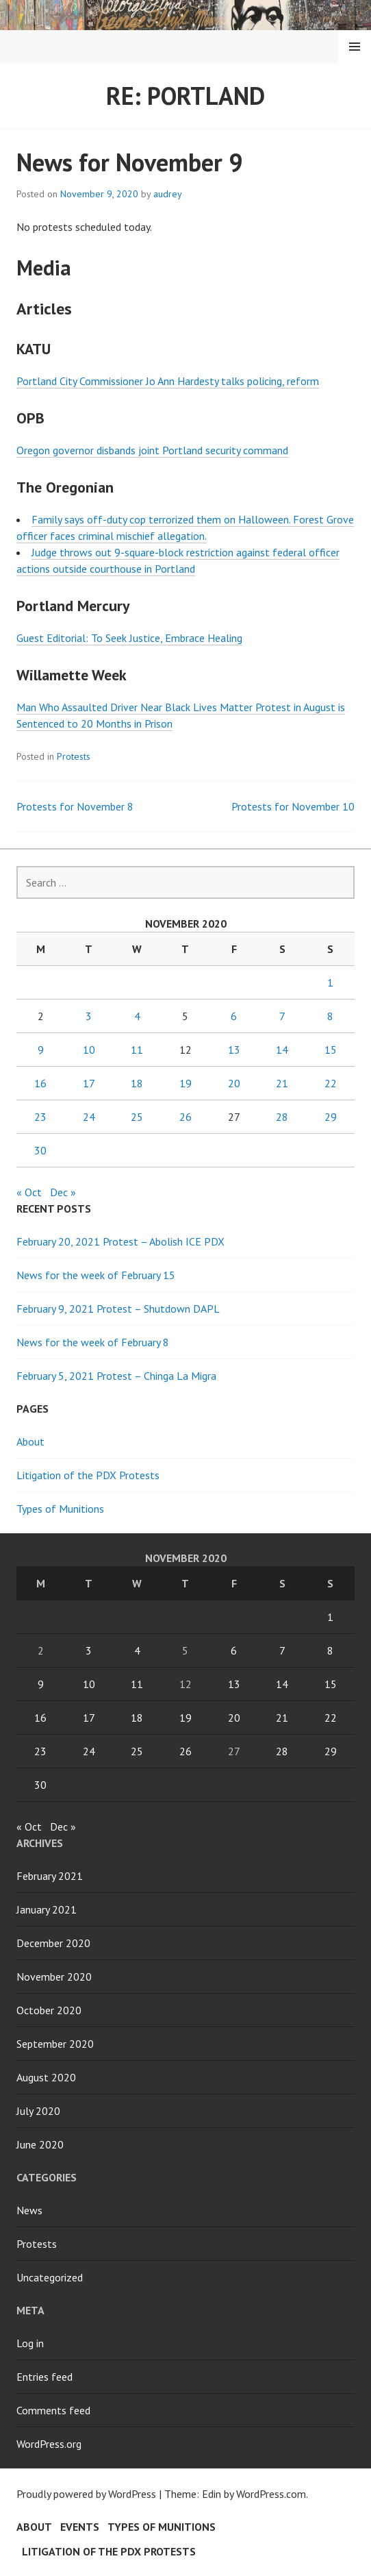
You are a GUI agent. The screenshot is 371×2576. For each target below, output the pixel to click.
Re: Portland (185, 95)
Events (79, 2527)
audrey (167, 194)
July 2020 (38, 2111)
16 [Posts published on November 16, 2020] (40, 1083)
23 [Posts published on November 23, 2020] (40, 1117)
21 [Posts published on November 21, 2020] (282, 1083)
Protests (73, 756)
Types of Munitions (60, 1508)
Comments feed (53, 2410)
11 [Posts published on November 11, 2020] (137, 1049)
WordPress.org (48, 2444)
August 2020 (46, 2077)
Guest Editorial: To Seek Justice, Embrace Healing (129, 638)
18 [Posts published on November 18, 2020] (137, 1083)
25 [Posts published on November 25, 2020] (137, 1117)
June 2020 (40, 2144)
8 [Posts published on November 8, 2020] (330, 1016)
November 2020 (54, 1976)
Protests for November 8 (74, 806)
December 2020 (53, 1943)
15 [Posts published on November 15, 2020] (330, 1049)
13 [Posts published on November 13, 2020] (234, 1049)
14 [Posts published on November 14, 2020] (282, 1049)
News (29, 2210)
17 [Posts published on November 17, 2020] (89, 1083)
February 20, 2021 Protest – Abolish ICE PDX (120, 1241)
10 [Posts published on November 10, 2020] (89, 1049)
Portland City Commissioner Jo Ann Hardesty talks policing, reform (167, 381)
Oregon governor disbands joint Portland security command (152, 450)
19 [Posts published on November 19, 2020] (185, 1083)
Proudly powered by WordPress (86, 2494)
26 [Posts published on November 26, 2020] (185, 1117)
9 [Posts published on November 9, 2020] (41, 1049)
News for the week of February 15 (95, 1275)
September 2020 (55, 2044)
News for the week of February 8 (92, 1342)
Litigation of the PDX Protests (87, 1475)
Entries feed (44, 2376)
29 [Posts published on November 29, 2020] (330, 1117)
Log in (30, 2343)
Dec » (63, 1192)
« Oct (29, 1192)
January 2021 (46, 1909)
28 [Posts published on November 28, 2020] (282, 1117)
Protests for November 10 (293, 806)
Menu (354, 46)
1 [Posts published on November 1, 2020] (330, 982)
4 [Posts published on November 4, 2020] (137, 1016)
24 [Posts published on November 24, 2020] (89, 1117)
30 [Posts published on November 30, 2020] (40, 1150)
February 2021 (49, 1876)
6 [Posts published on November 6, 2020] (234, 1016)
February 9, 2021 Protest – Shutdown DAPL (118, 1308)
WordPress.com (271, 2494)
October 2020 (48, 2010)
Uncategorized (49, 2277)
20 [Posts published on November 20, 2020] (234, 1083)
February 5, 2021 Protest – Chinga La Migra (116, 1376)
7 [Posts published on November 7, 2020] (282, 1016)
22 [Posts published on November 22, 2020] (330, 1083)
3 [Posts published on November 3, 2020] (89, 1016)
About (30, 1441)
